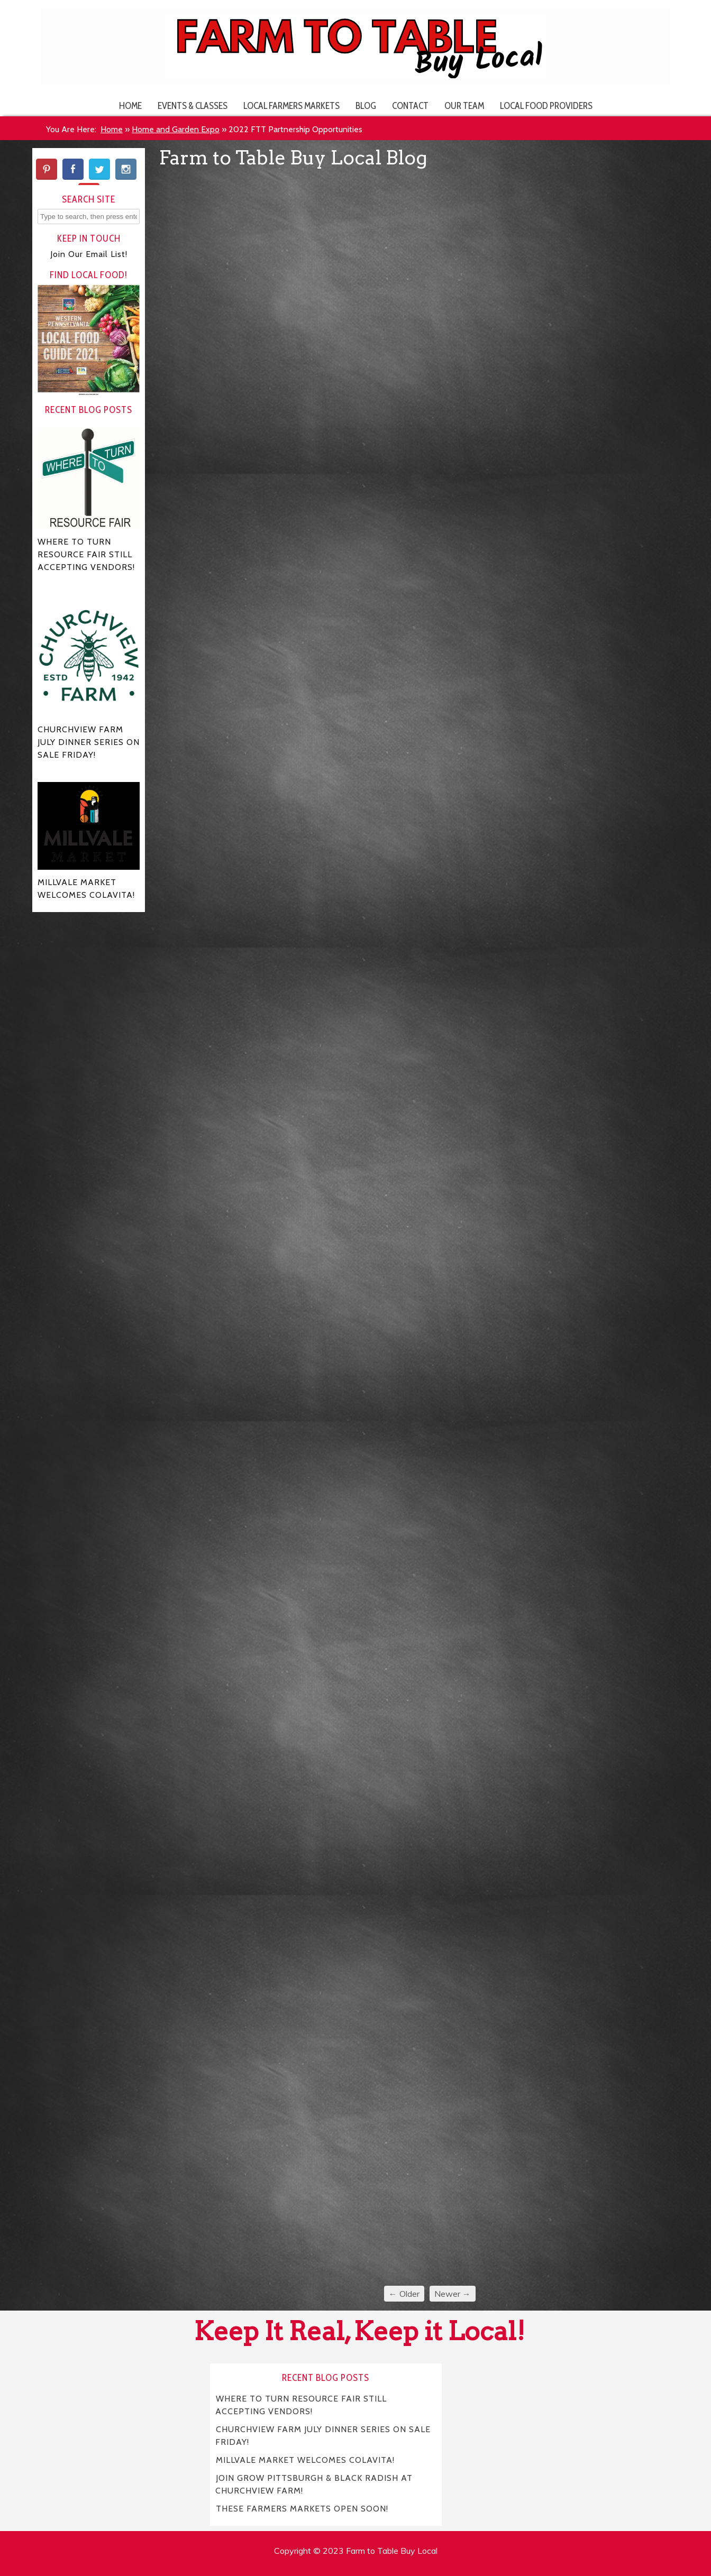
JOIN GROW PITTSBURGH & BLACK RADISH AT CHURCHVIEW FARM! (314, 2484)
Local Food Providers (546, 105)
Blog (365, 105)
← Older (404, 2293)
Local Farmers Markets (291, 105)
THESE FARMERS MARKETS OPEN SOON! (302, 2509)
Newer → (452, 2293)
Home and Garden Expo (176, 129)
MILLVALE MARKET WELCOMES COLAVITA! (305, 2460)
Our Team (464, 105)
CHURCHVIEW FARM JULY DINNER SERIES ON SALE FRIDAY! (323, 2435)
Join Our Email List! (88, 254)
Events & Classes (192, 105)
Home (130, 105)
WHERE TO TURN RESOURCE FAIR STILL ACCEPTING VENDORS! (301, 2405)
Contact (410, 105)
